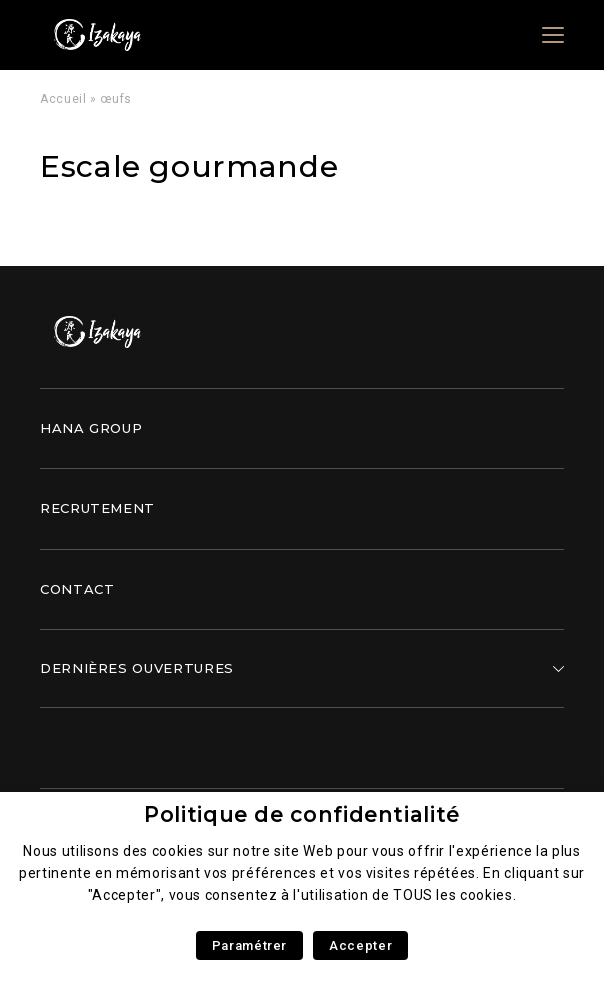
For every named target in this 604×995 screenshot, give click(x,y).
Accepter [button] (360, 945)
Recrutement (97, 508)
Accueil (63, 99)
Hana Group (91, 428)
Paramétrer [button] (249, 945)
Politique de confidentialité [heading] (302, 814)
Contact (77, 589)
